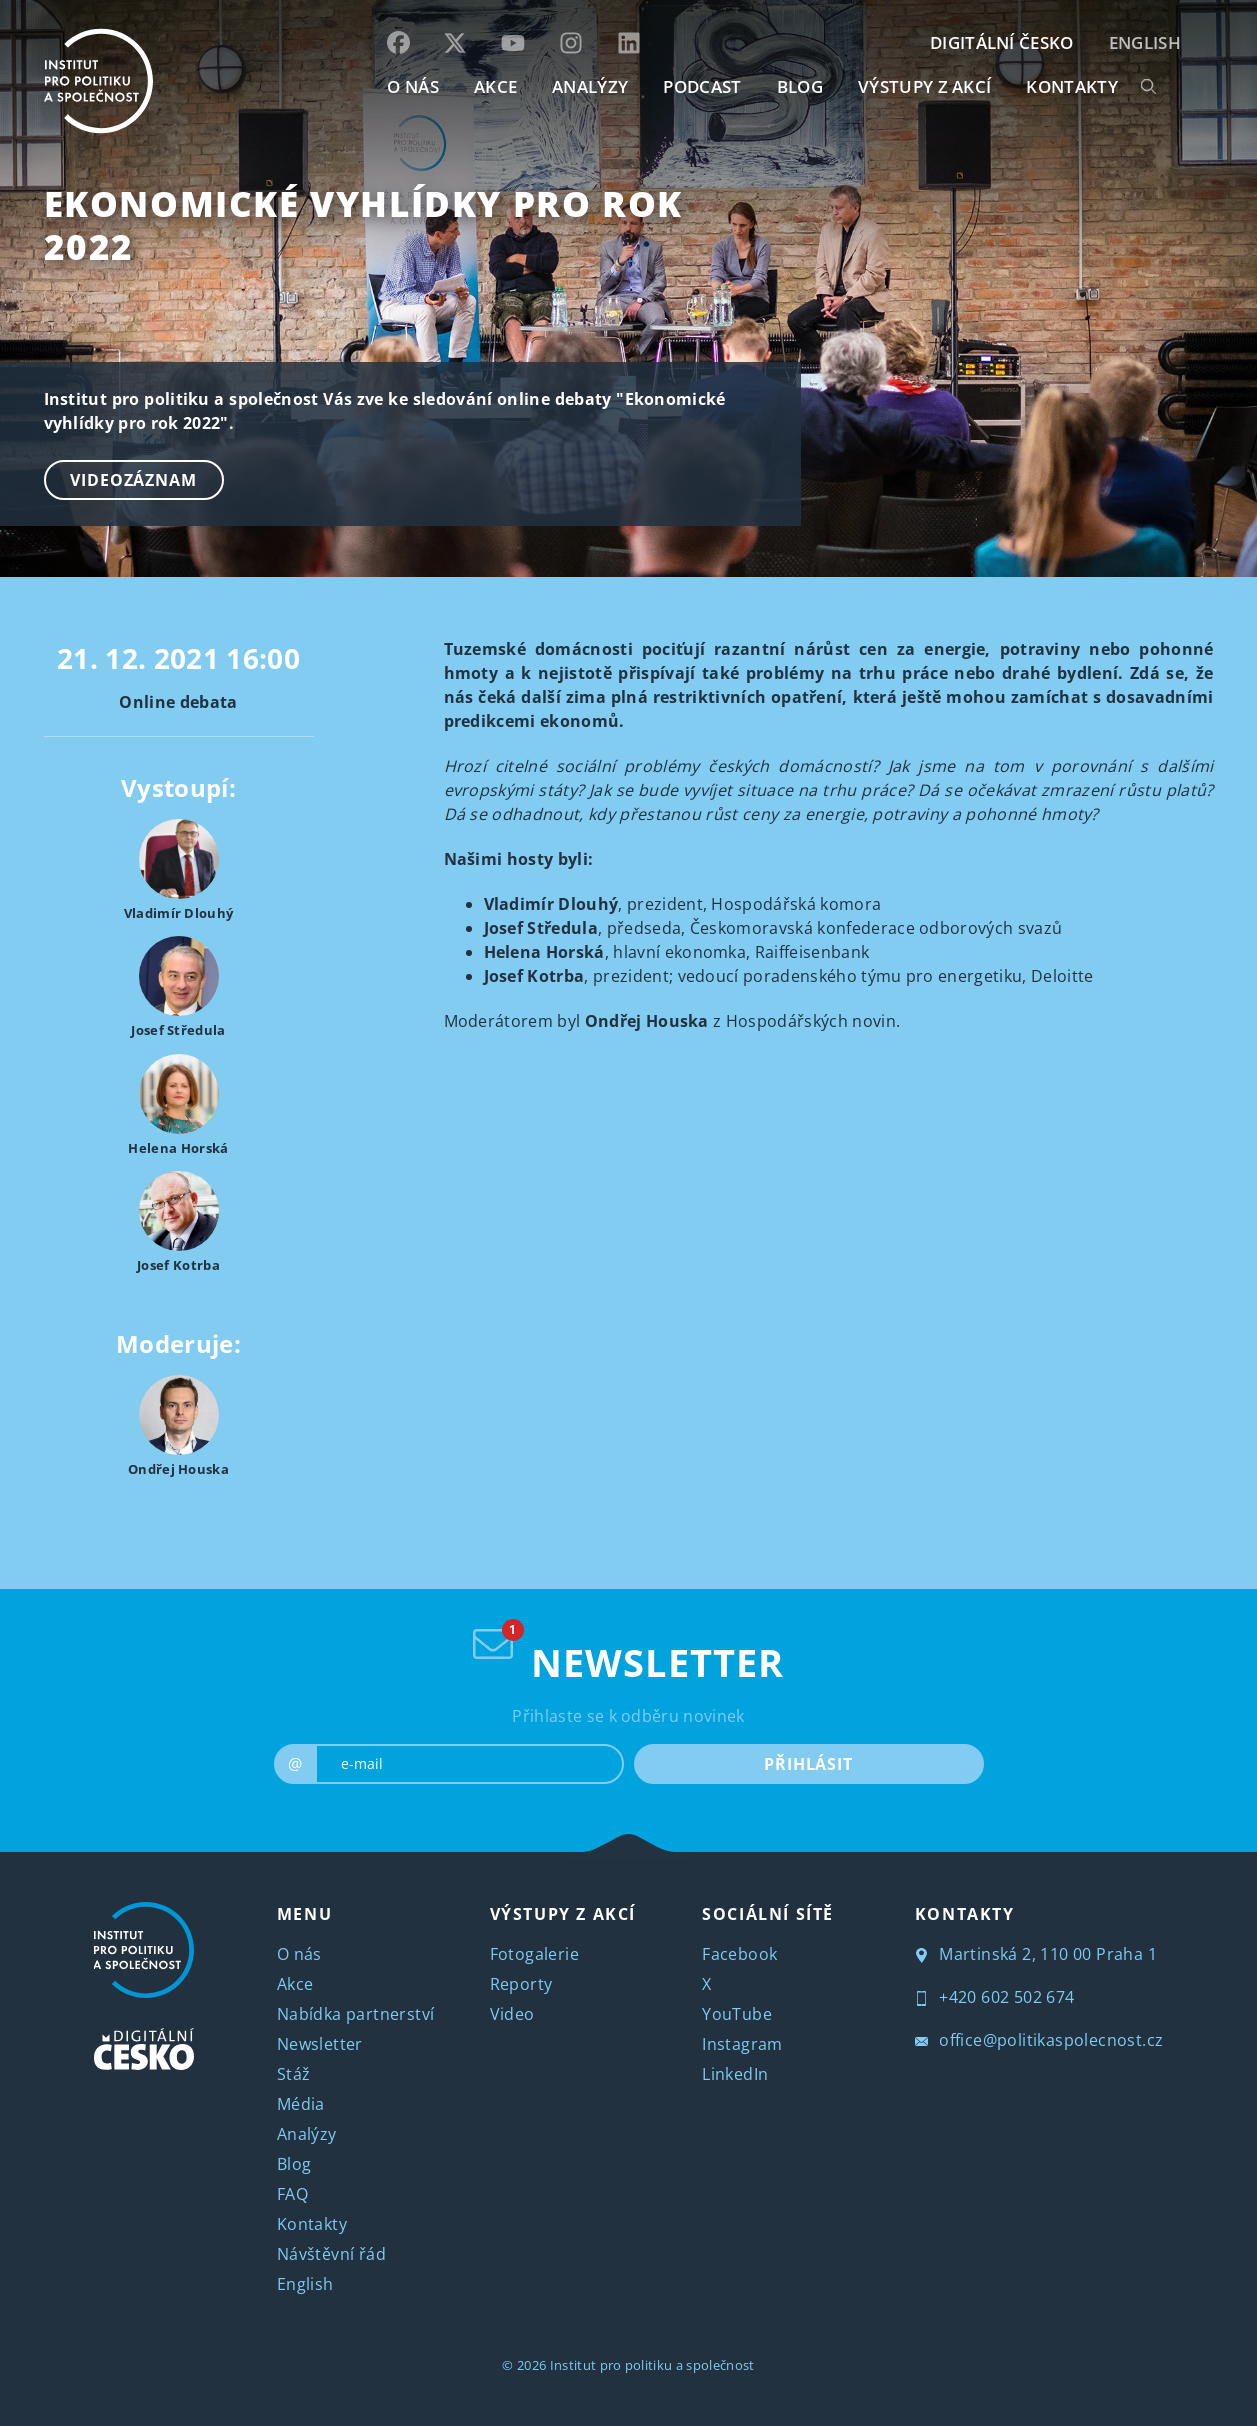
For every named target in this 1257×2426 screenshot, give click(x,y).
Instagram (742, 2044)
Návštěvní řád (331, 2254)
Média (301, 2104)
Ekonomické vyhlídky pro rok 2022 (363, 225)
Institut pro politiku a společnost (652, 2365)
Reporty (521, 1984)
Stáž (294, 2074)
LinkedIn (735, 2074)
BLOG (800, 86)
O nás (299, 1954)
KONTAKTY (1072, 86)
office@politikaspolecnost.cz (1039, 2040)
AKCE (495, 86)
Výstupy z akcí (924, 86)
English (1145, 42)
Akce (295, 1984)
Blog (294, 2164)
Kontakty (312, 2224)
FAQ (292, 2194)
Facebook (739, 1954)
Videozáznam (133, 480)
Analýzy (590, 86)
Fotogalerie (534, 1954)
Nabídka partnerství (356, 2014)
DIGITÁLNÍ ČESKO (1002, 42)
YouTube (737, 2014)
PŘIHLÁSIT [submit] (808, 1764)
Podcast (702, 86)
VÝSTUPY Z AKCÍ (563, 1914)
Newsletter (320, 2044)
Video (512, 2014)
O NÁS (413, 86)
